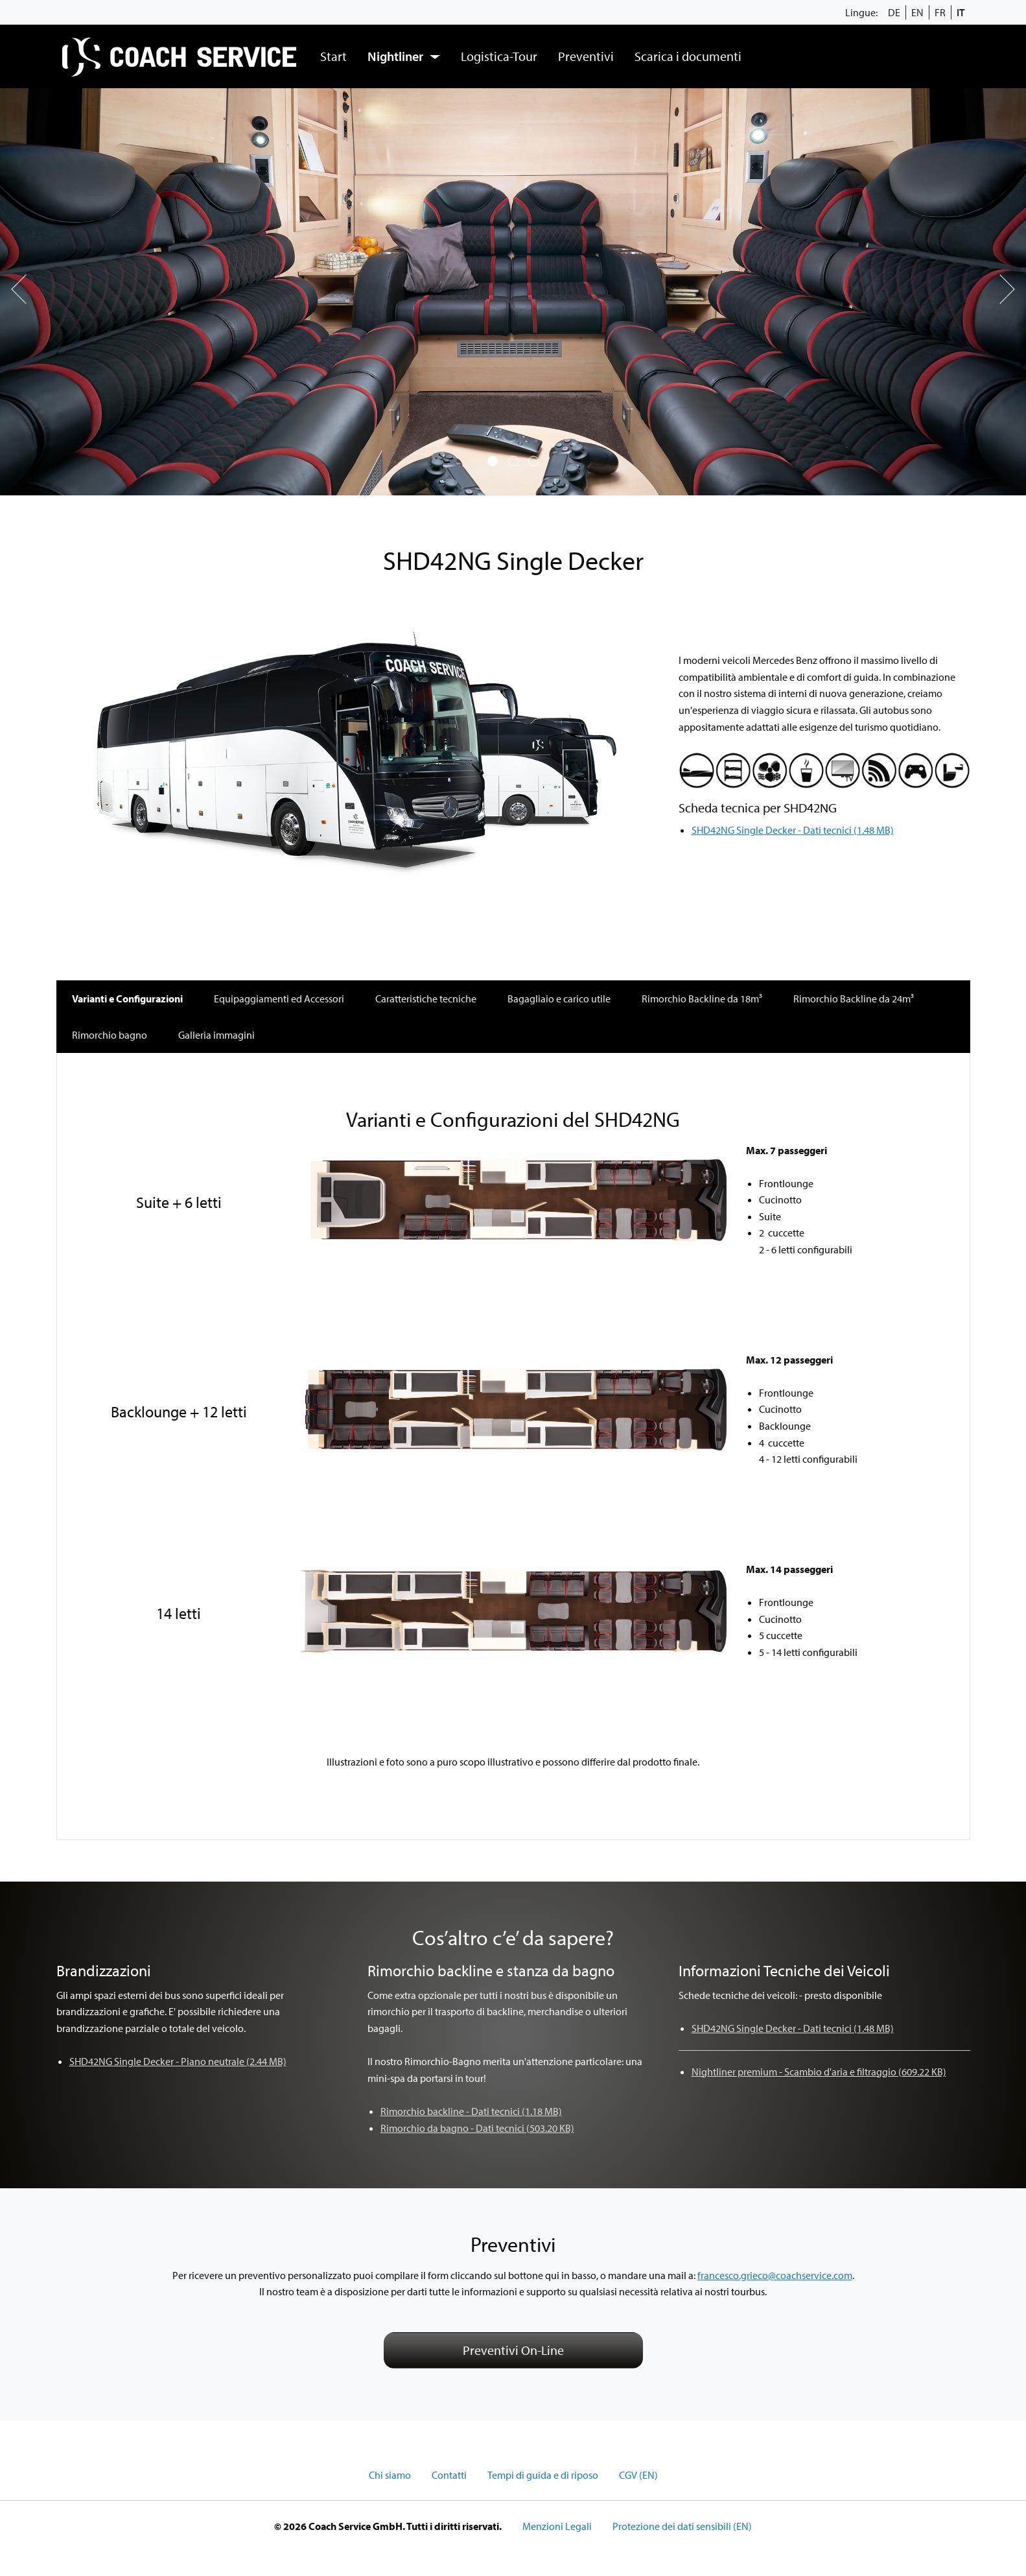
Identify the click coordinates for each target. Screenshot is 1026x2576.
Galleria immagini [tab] (216, 1034)
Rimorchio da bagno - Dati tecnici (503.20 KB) (477, 2127)
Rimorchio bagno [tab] (109, 1034)
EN (917, 12)
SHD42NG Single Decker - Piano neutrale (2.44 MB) (177, 2061)
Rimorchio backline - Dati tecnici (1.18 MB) (471, 2111)
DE (894, 12)
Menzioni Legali (557, 2526)
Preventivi (586, 56)
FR (940, 12)
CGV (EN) (638, 2474)
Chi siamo (390, 2474)
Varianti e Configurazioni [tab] (127, 998)
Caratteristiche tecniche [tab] (425, 998)
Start (333, 56)
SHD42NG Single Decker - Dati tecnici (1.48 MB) (793, 829)
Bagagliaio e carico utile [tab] (559, 998)
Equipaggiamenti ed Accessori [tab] (279, 998)
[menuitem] (181, 56)
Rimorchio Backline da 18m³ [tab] (702, 998)
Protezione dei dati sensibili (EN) (682, 2526)
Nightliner (395, 56)
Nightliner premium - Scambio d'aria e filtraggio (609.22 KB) (819, 2071)
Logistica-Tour (499, 56)
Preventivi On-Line (513, 2350)
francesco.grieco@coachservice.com (774, 2275)
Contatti (449, 2474)
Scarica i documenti (688, 56)
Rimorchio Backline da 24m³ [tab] (853, 998)
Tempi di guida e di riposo (542, 2474)
